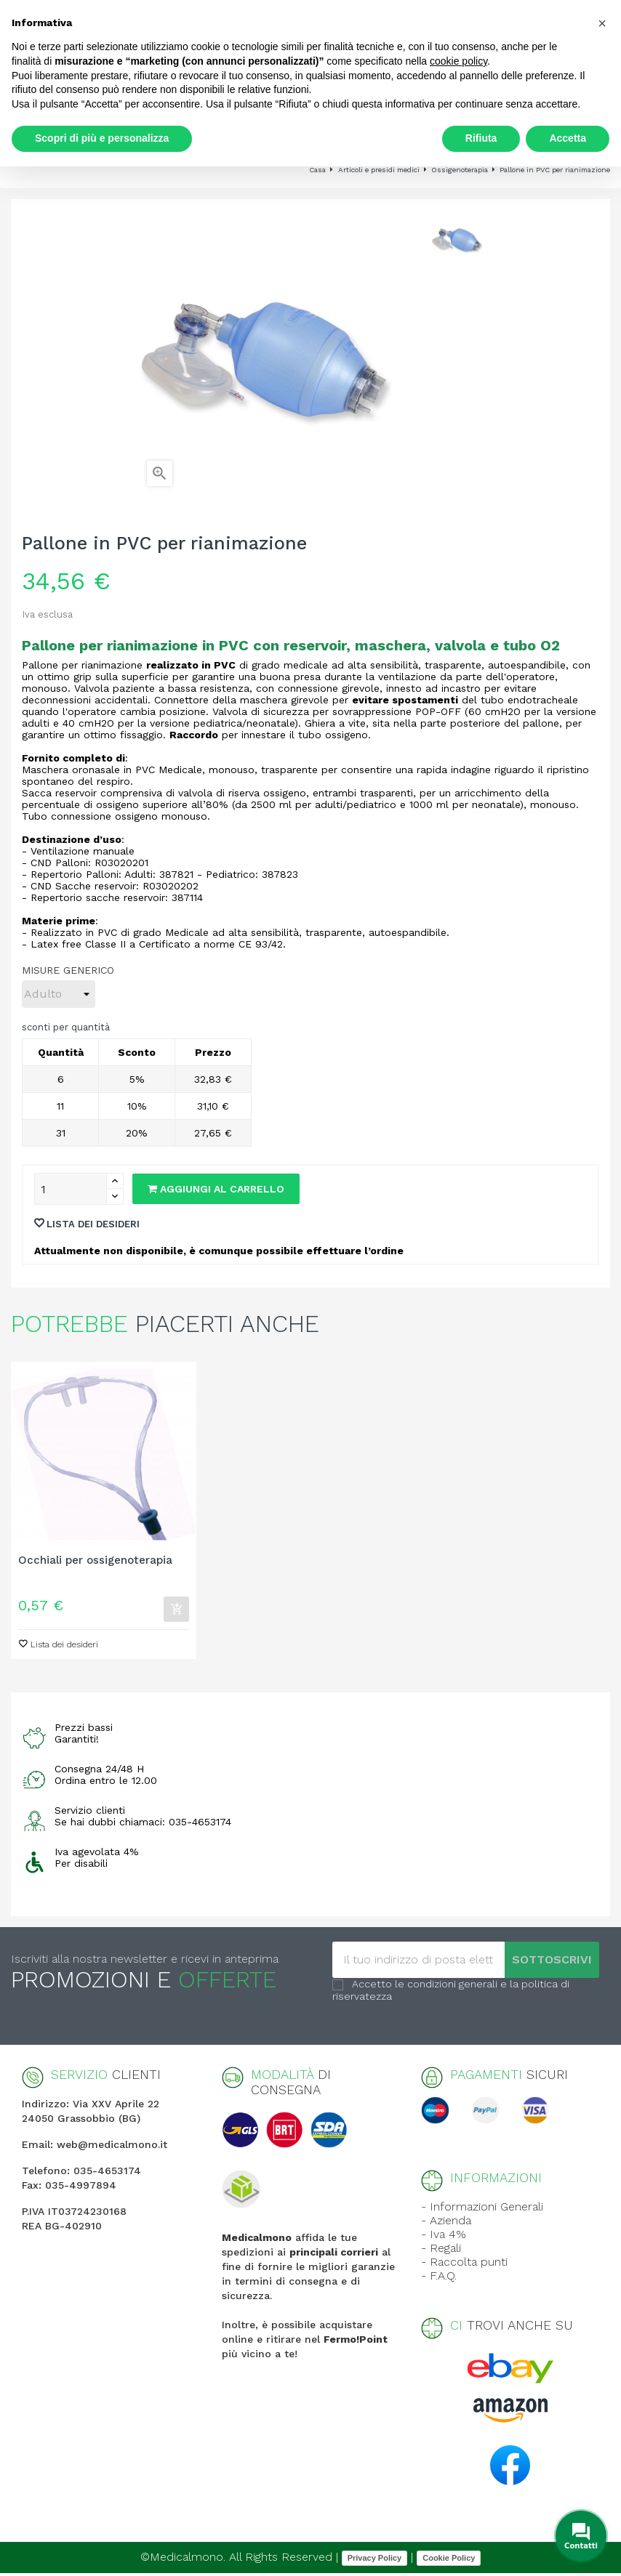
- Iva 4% (443, 2237)
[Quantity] (70, 1189)
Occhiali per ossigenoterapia (95, 1560)
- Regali (441, 2251)
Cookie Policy (448, 2560)
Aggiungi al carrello (216, 1189)
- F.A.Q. (439, 2278)
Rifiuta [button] (481, 138)
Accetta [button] (567, 138)
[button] (602, 23)
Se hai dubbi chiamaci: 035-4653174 (143, 1824)
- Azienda (446, 2223)
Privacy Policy (375, 2560)
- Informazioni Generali (482, 2209)
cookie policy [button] (458, 61)
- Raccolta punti (464, 2265)
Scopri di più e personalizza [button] (102, 138)
